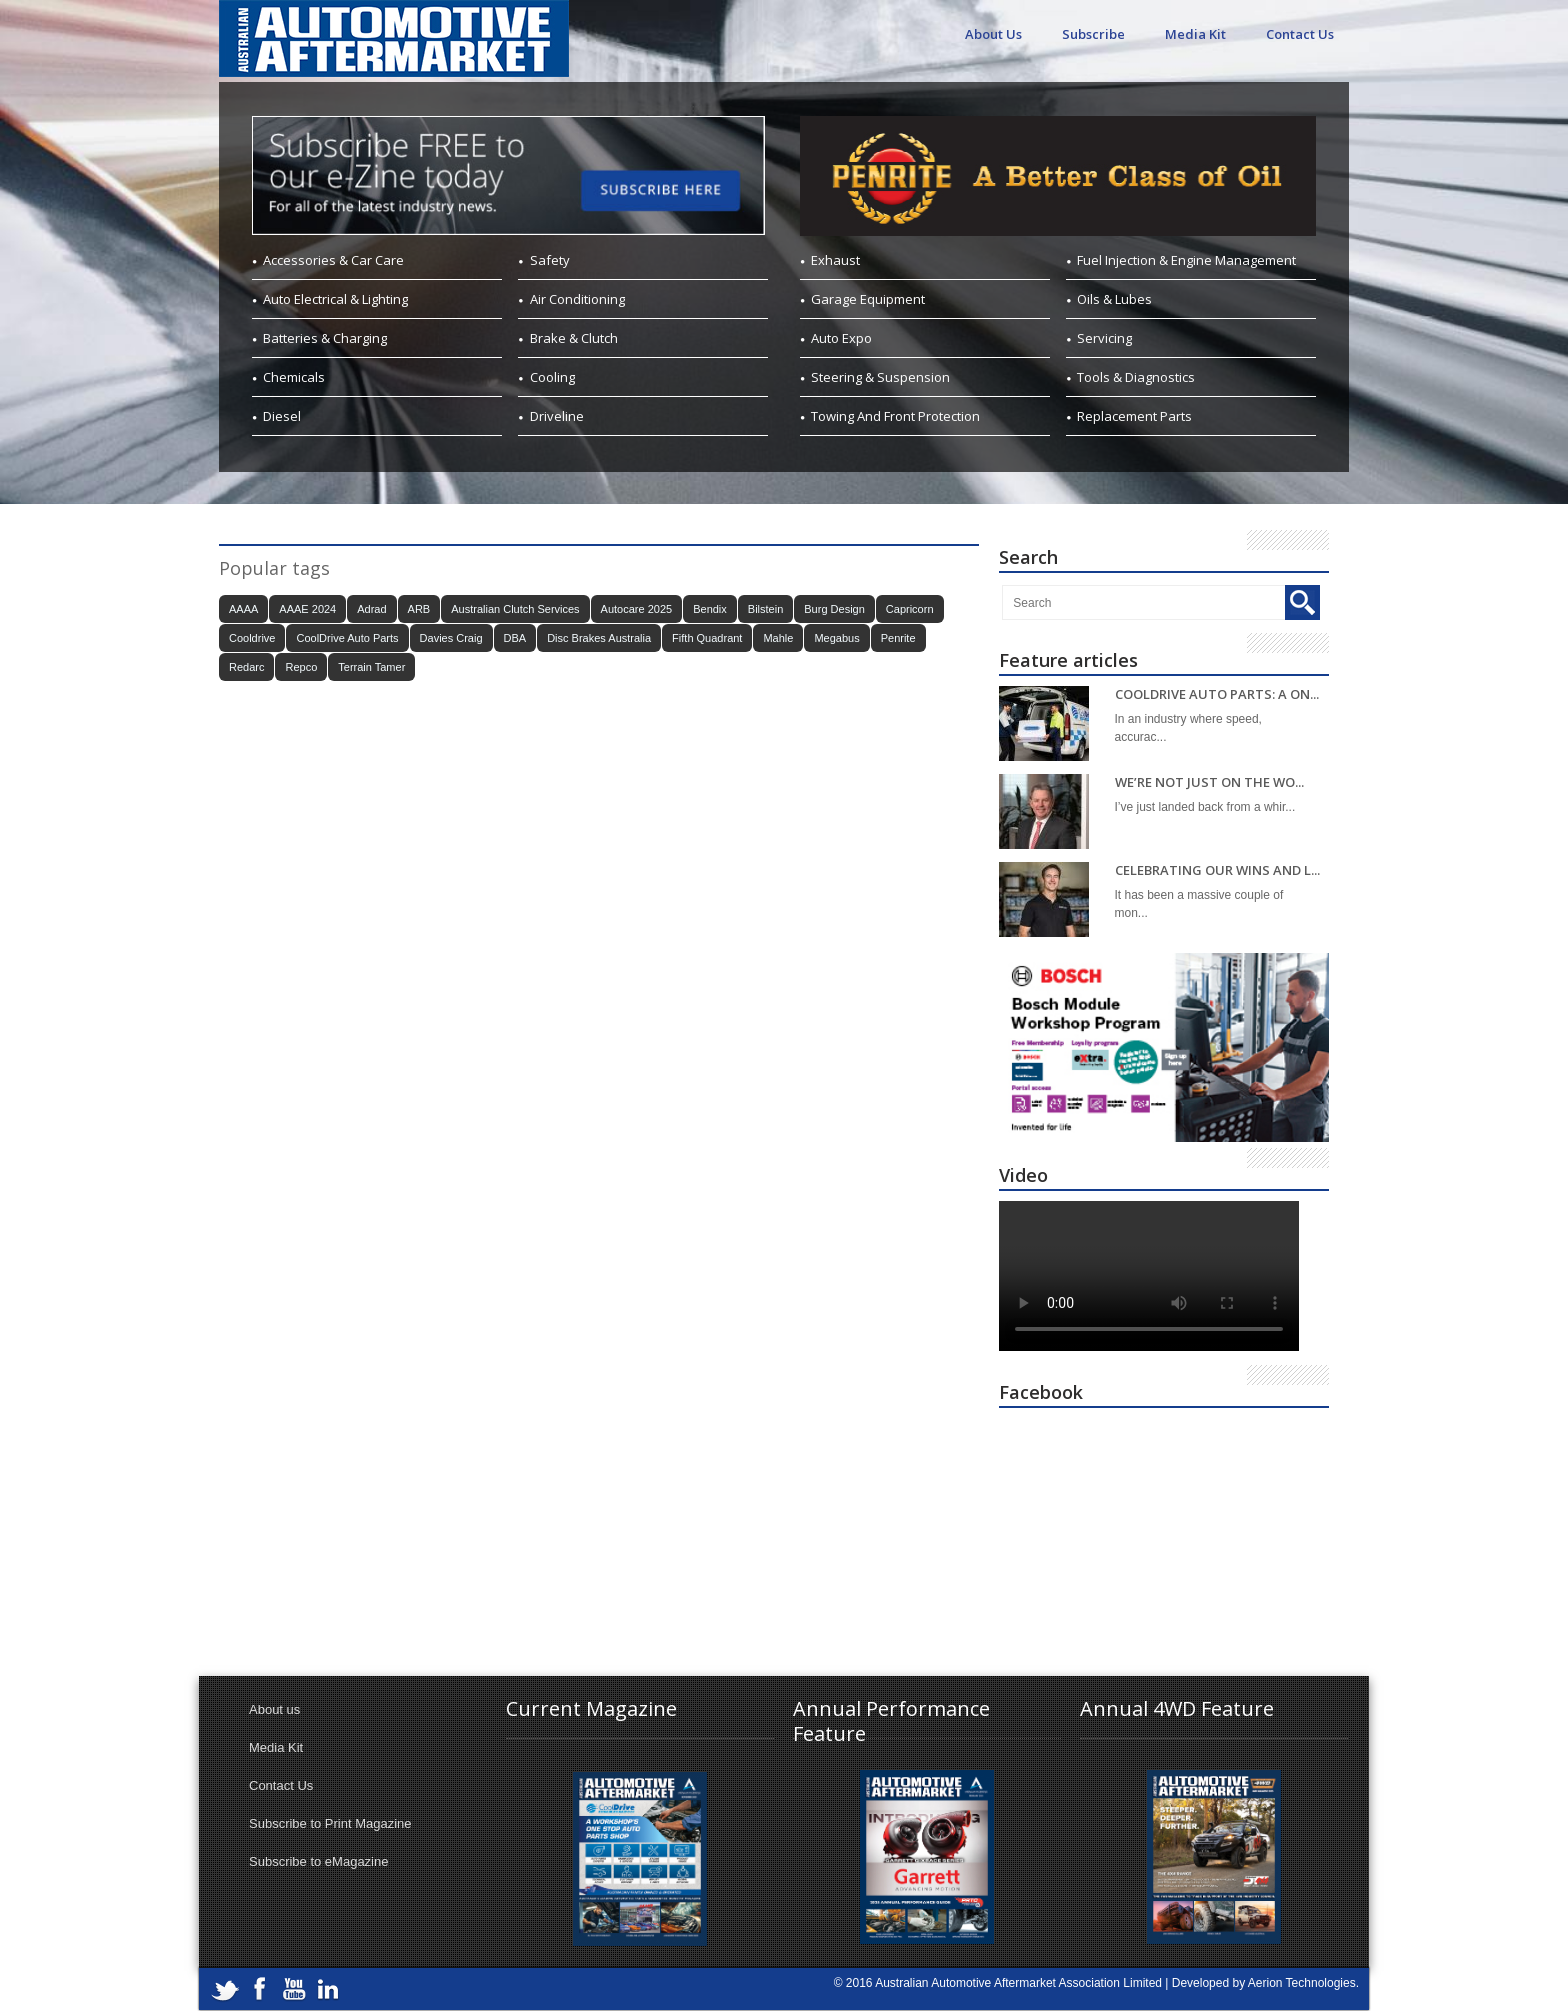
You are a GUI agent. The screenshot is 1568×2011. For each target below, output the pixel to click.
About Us (993, 34)
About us (274, 1709)
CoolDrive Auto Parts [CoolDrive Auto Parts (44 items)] (347, 638)
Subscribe (1093, 34)
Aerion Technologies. (1303, 1983)
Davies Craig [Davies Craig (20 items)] (451, 638)
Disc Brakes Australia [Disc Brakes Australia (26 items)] (599, 638)
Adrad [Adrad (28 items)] (371, 609)
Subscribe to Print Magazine (330, 1823)
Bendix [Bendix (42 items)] (710, 609)
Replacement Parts (1134, 416)
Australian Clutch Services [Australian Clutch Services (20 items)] (515, 609)
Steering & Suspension (880, 377)
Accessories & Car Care (333, 260)
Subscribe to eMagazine (318, 1861)
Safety (550, 260)
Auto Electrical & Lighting (335, 299)
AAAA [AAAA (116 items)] (243, 609)
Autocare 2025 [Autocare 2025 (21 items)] (637, 609)
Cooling (552, 377)
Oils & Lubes (1114, 299)
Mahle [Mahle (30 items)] (778, 638)
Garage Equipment (868, 299)
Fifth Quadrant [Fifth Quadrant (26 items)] (707, 638)
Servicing (1104, 338)
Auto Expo (841, 338)
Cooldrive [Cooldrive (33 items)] (252, 638)
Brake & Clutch (574, 338)
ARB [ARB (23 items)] (419, 609)
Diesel (282, 416)
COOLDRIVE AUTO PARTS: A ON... (1217, 694)
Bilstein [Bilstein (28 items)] (765, 609)
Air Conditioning (577, 299)
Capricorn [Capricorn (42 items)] (910, 609)
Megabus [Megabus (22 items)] (836, 638)
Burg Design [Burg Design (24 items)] (834, 609)
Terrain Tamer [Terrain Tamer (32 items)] (371, 667)
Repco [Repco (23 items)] (301, 667)
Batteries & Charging (325, 338)
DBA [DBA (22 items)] (515, 638)
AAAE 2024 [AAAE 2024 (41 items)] (307, 609)
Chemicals (294, 377)
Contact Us (1300, 34)
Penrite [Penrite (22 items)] (898, 638)
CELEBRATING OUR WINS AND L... (1217, 870)
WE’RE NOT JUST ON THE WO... (1209, 782)
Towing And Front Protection (895, 416)
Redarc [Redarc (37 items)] (246, 667)
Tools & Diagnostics (1136, 377)
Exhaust (835, 260)
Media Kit (1195, 34)
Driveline (557, 416)
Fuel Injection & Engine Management (1186, 260)
